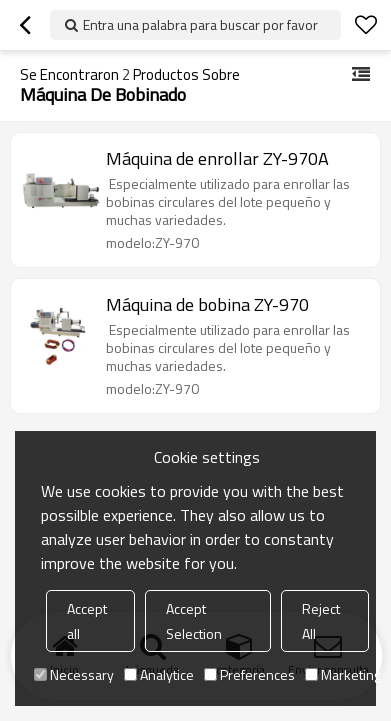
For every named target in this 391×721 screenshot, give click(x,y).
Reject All (321, 621)
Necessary (74, 674)
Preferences (249, 674)
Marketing (343, 674)
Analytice (159, 674)
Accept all (87, 621)
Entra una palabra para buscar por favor (200, 24)
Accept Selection (194, 621)
